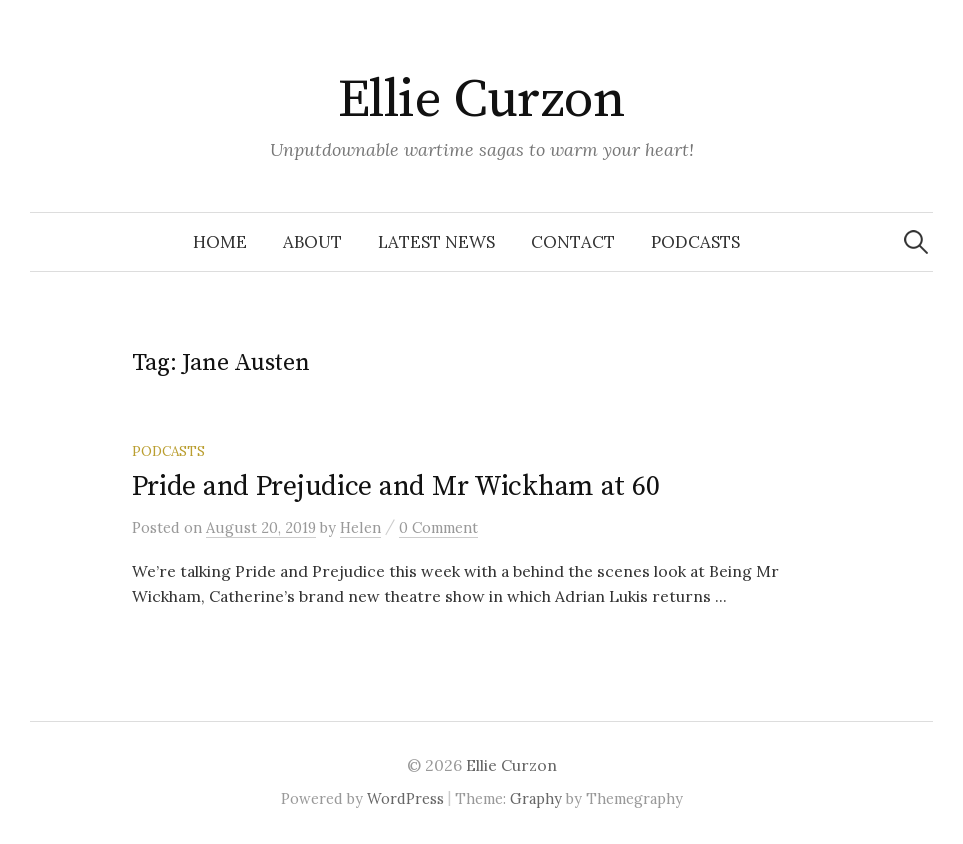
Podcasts (695, 242)
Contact (573, 242)
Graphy (536, 798)
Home (220, 242)
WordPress (405, 798)
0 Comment (438, 527)
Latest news (436, 242)
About (312, 242)
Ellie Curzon (482, 100)
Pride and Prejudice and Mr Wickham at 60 (396, 486)
